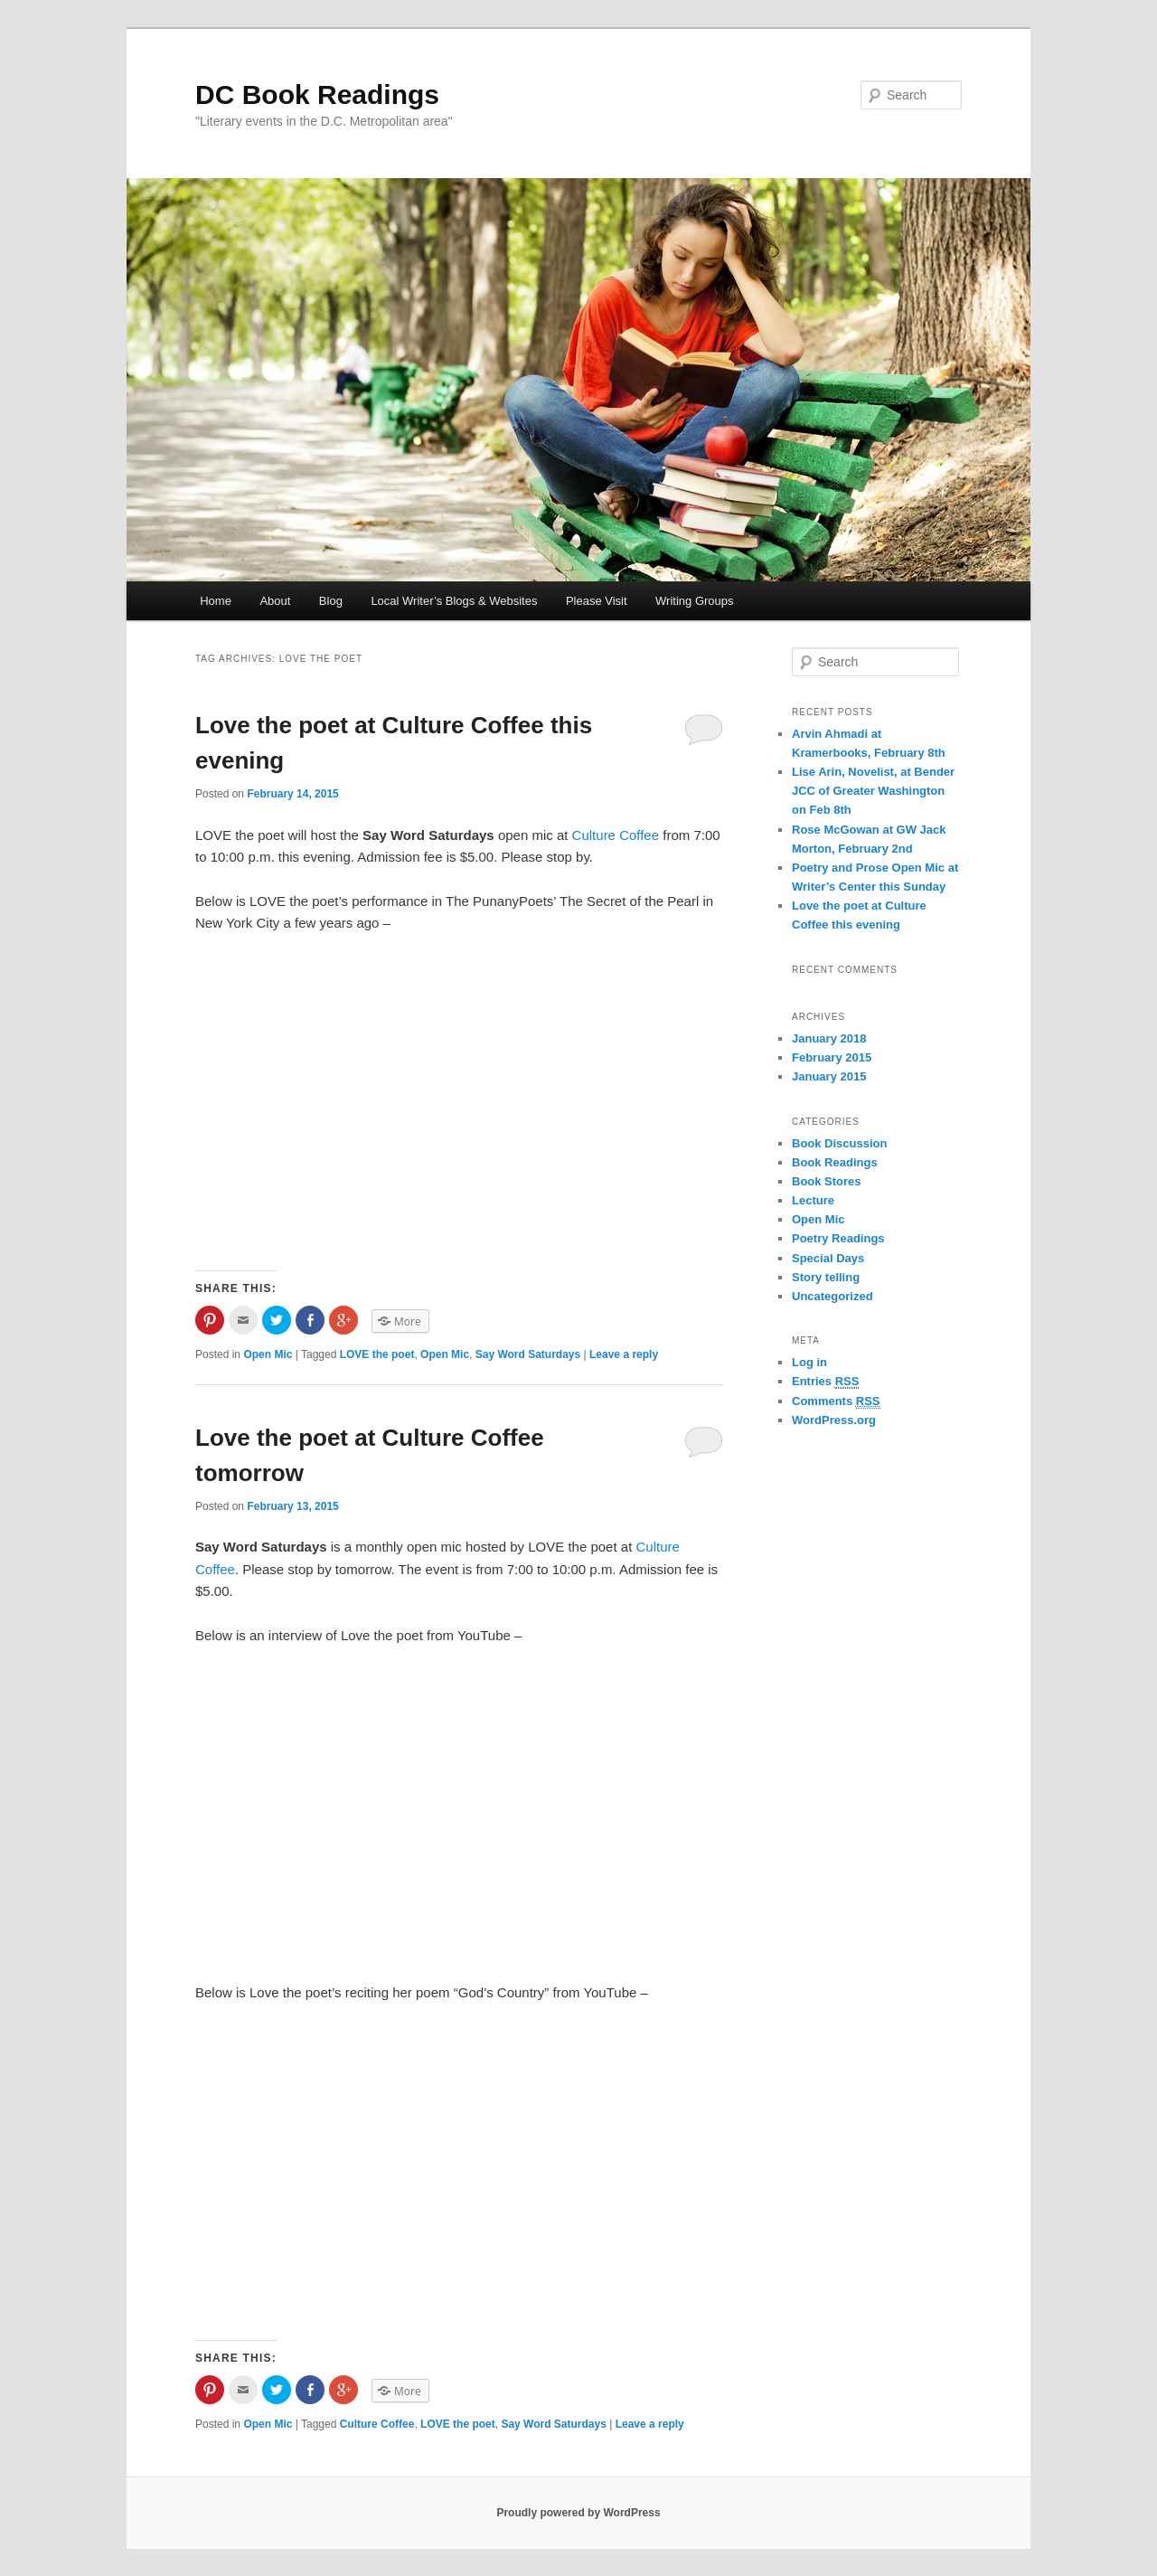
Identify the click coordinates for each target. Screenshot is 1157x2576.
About (274, 601)
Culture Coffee (615, 835)
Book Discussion (839, 1143)
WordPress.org (834, 1420)
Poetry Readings (838, 1238)
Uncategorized (832, 1296)
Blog (331, 601)
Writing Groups (694, 601)
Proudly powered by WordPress (578, 2512)
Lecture (813, 1200)
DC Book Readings (317, 94)
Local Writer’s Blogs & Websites (454, 601)
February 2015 (831, 1057)
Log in (809, 1362)
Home (215, 601)
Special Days (828, 1258)
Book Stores (826, 1181)
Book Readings (835, 1162)
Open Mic (267, 1354)
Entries (825, 1381)
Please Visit (596, 601)
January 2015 (829, 1076)
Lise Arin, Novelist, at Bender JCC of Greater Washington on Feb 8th (873, 790)
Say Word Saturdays (527, 1354)
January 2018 (829, 1038)
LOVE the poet (377, 1354)
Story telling (826, 1277)
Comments (836, 1401)
